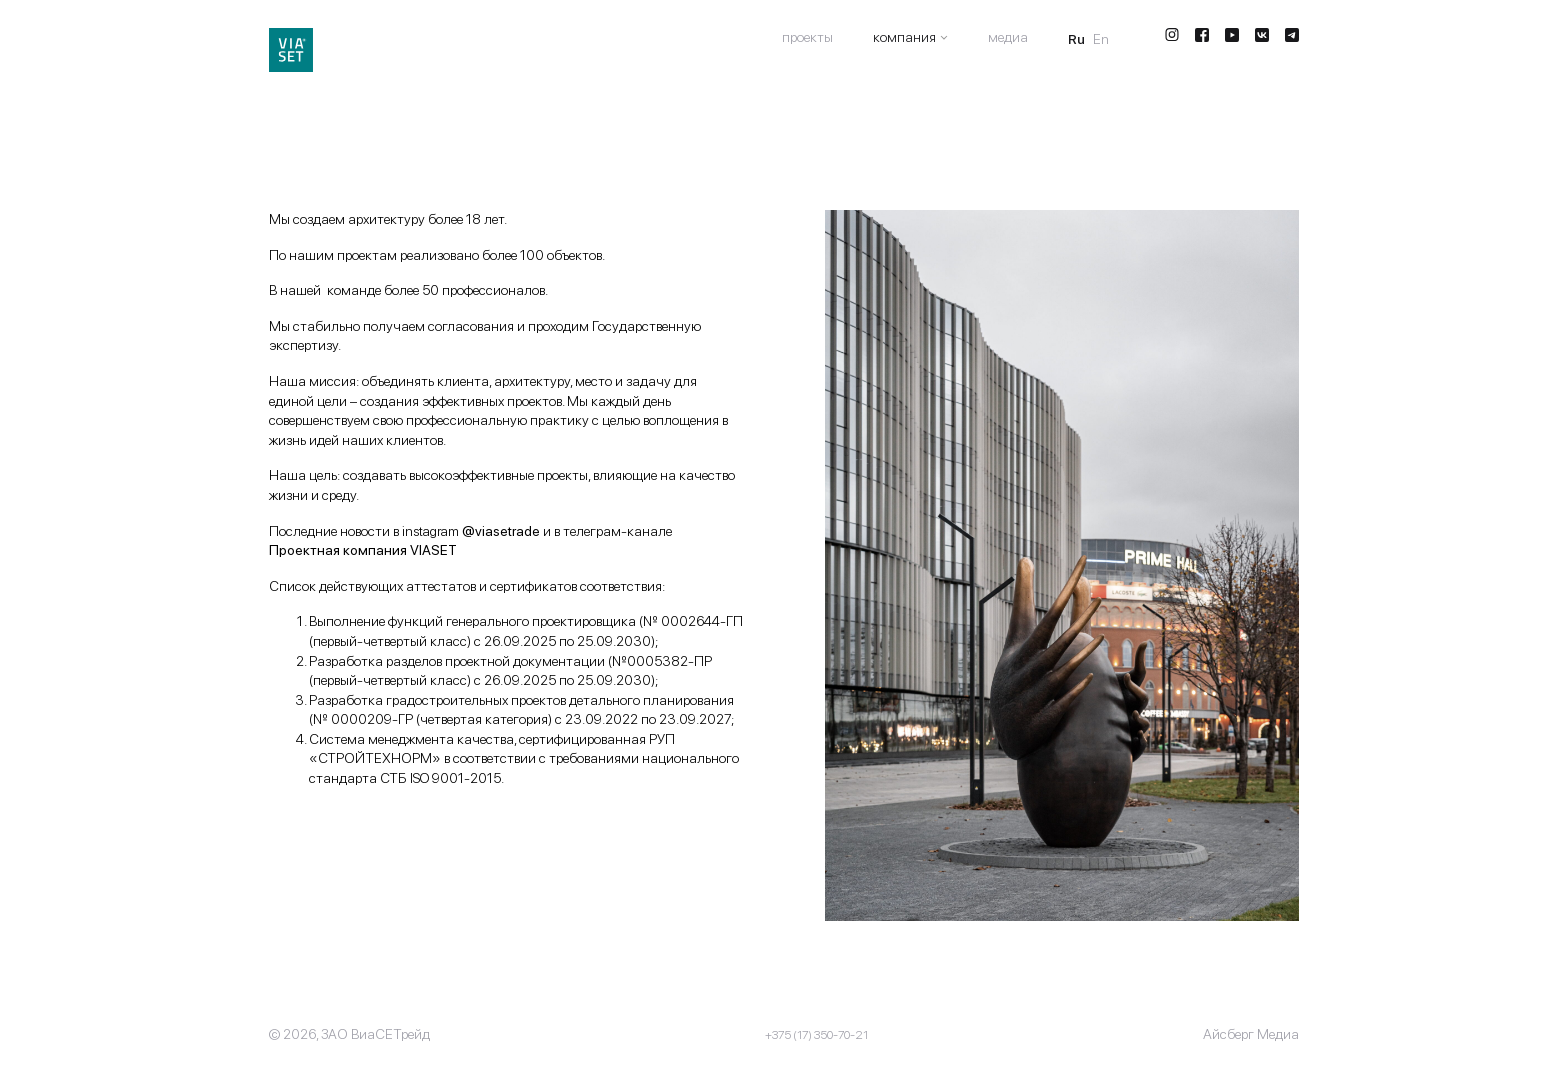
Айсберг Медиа (1251, 1034)
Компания (904, 37)
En (1101, 39)
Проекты (807, 37)
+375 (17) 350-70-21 (816, 1035)
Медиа (1008, 37)
